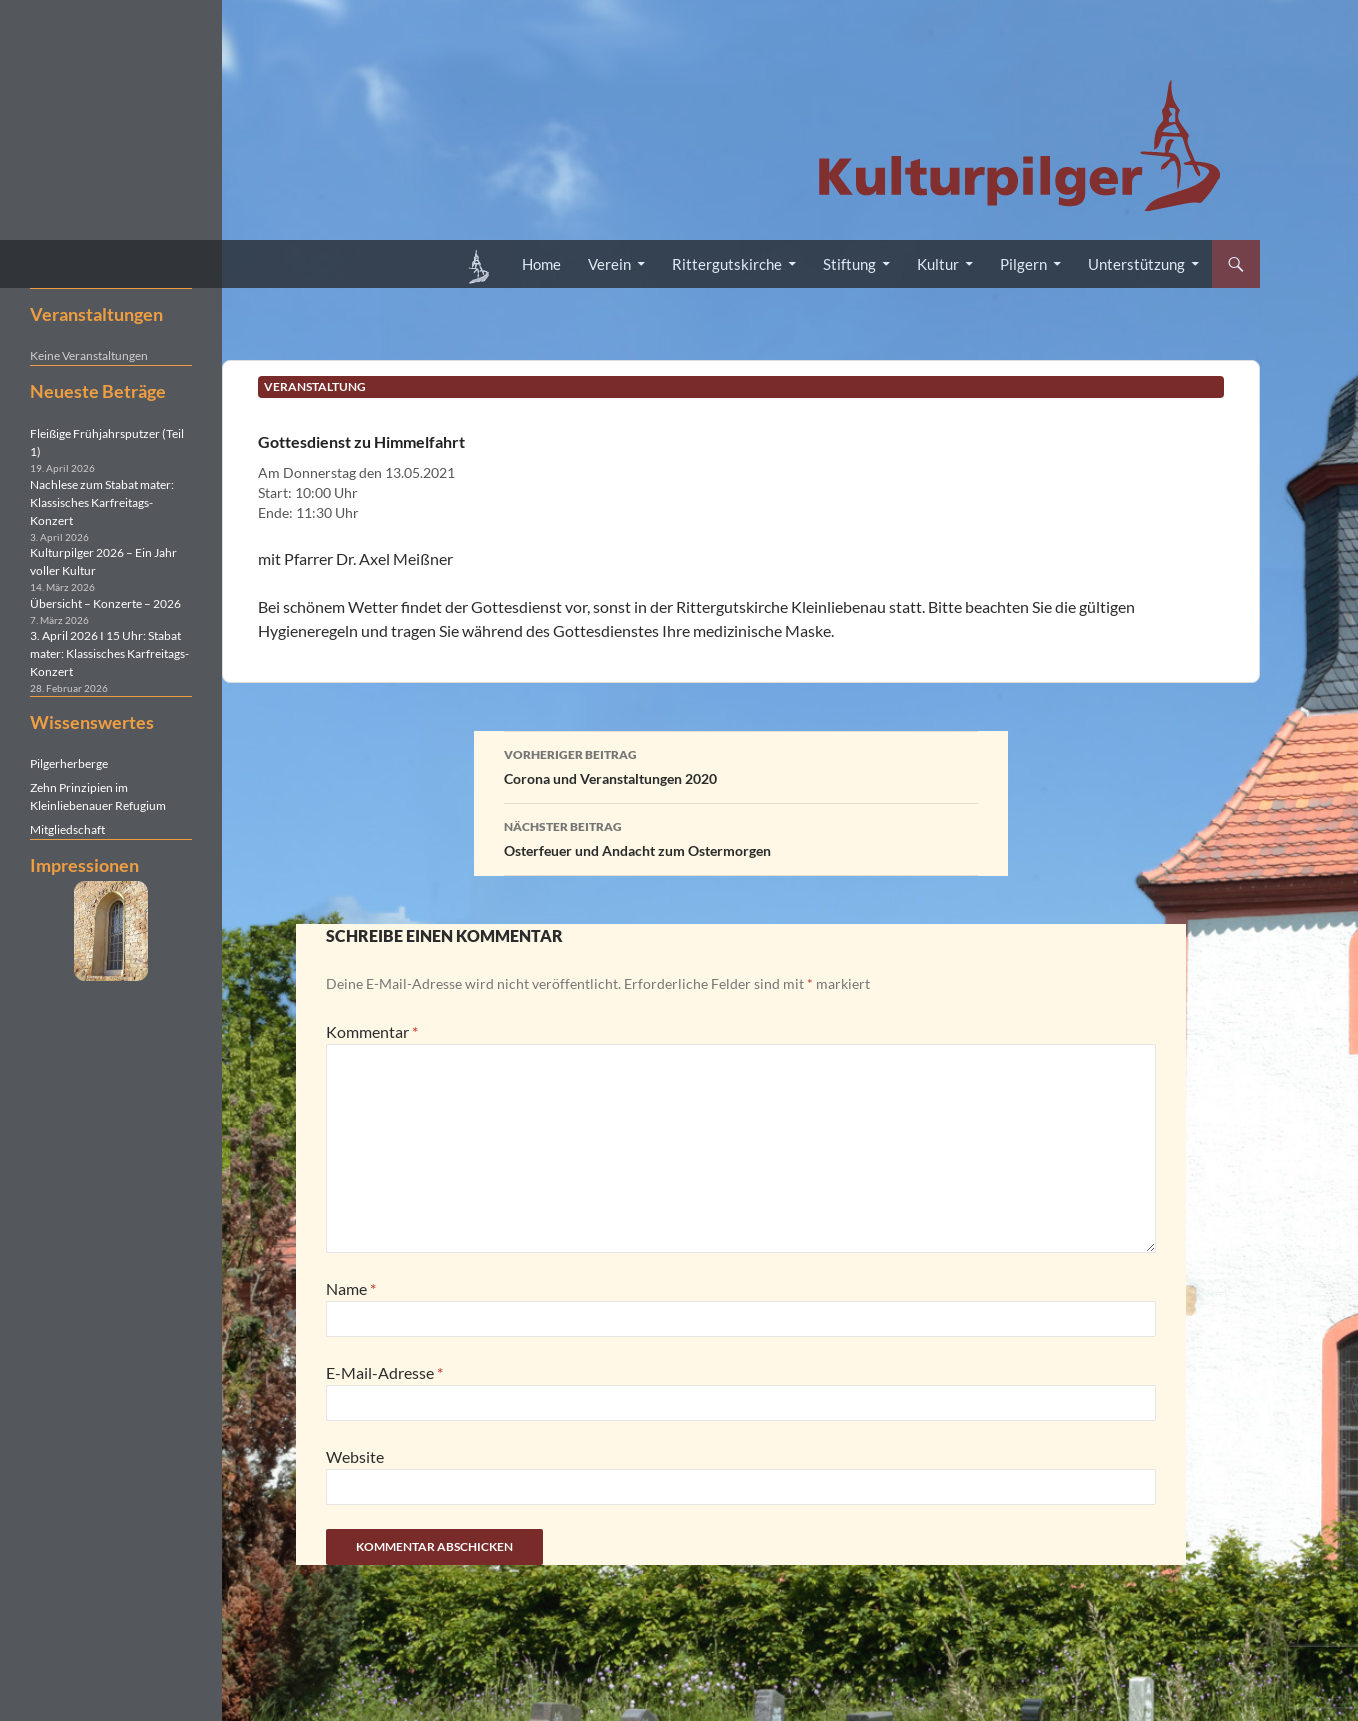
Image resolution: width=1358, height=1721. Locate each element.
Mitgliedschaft (67, 829)
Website (355, 1456)
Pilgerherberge (69, 763)
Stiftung (849, 264)
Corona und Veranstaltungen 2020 (741, 765)
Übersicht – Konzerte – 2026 (105, 603)
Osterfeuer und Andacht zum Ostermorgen (741, 837)
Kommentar (372, 1031)
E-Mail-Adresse (384, 1372)
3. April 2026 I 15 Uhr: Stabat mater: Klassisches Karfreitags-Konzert (109, 653)
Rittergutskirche (727, 264)
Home (541, 264)
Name (351, 1288)
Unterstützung (1136, 264)
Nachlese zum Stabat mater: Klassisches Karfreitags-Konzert (102, 502)
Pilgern (1023, 264)
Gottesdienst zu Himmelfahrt (361, 441)
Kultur (938, 264)
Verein (609, 264)
